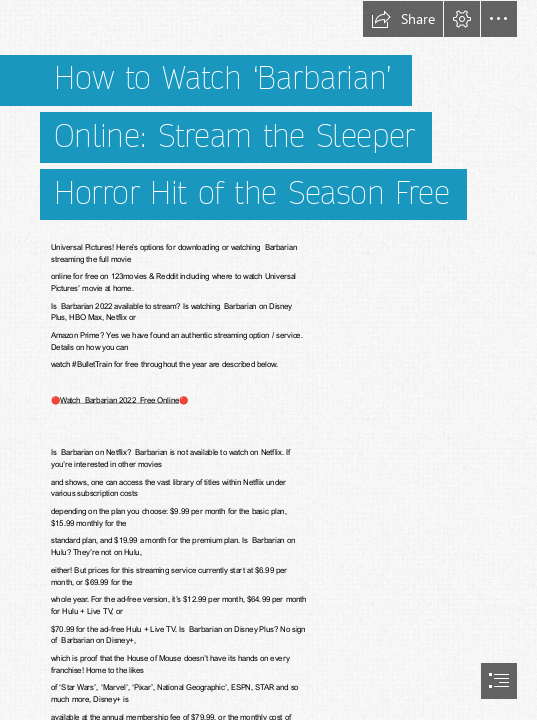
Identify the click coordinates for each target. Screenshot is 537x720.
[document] (268, 360)
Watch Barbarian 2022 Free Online (119, 399)
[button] (403, 19)
